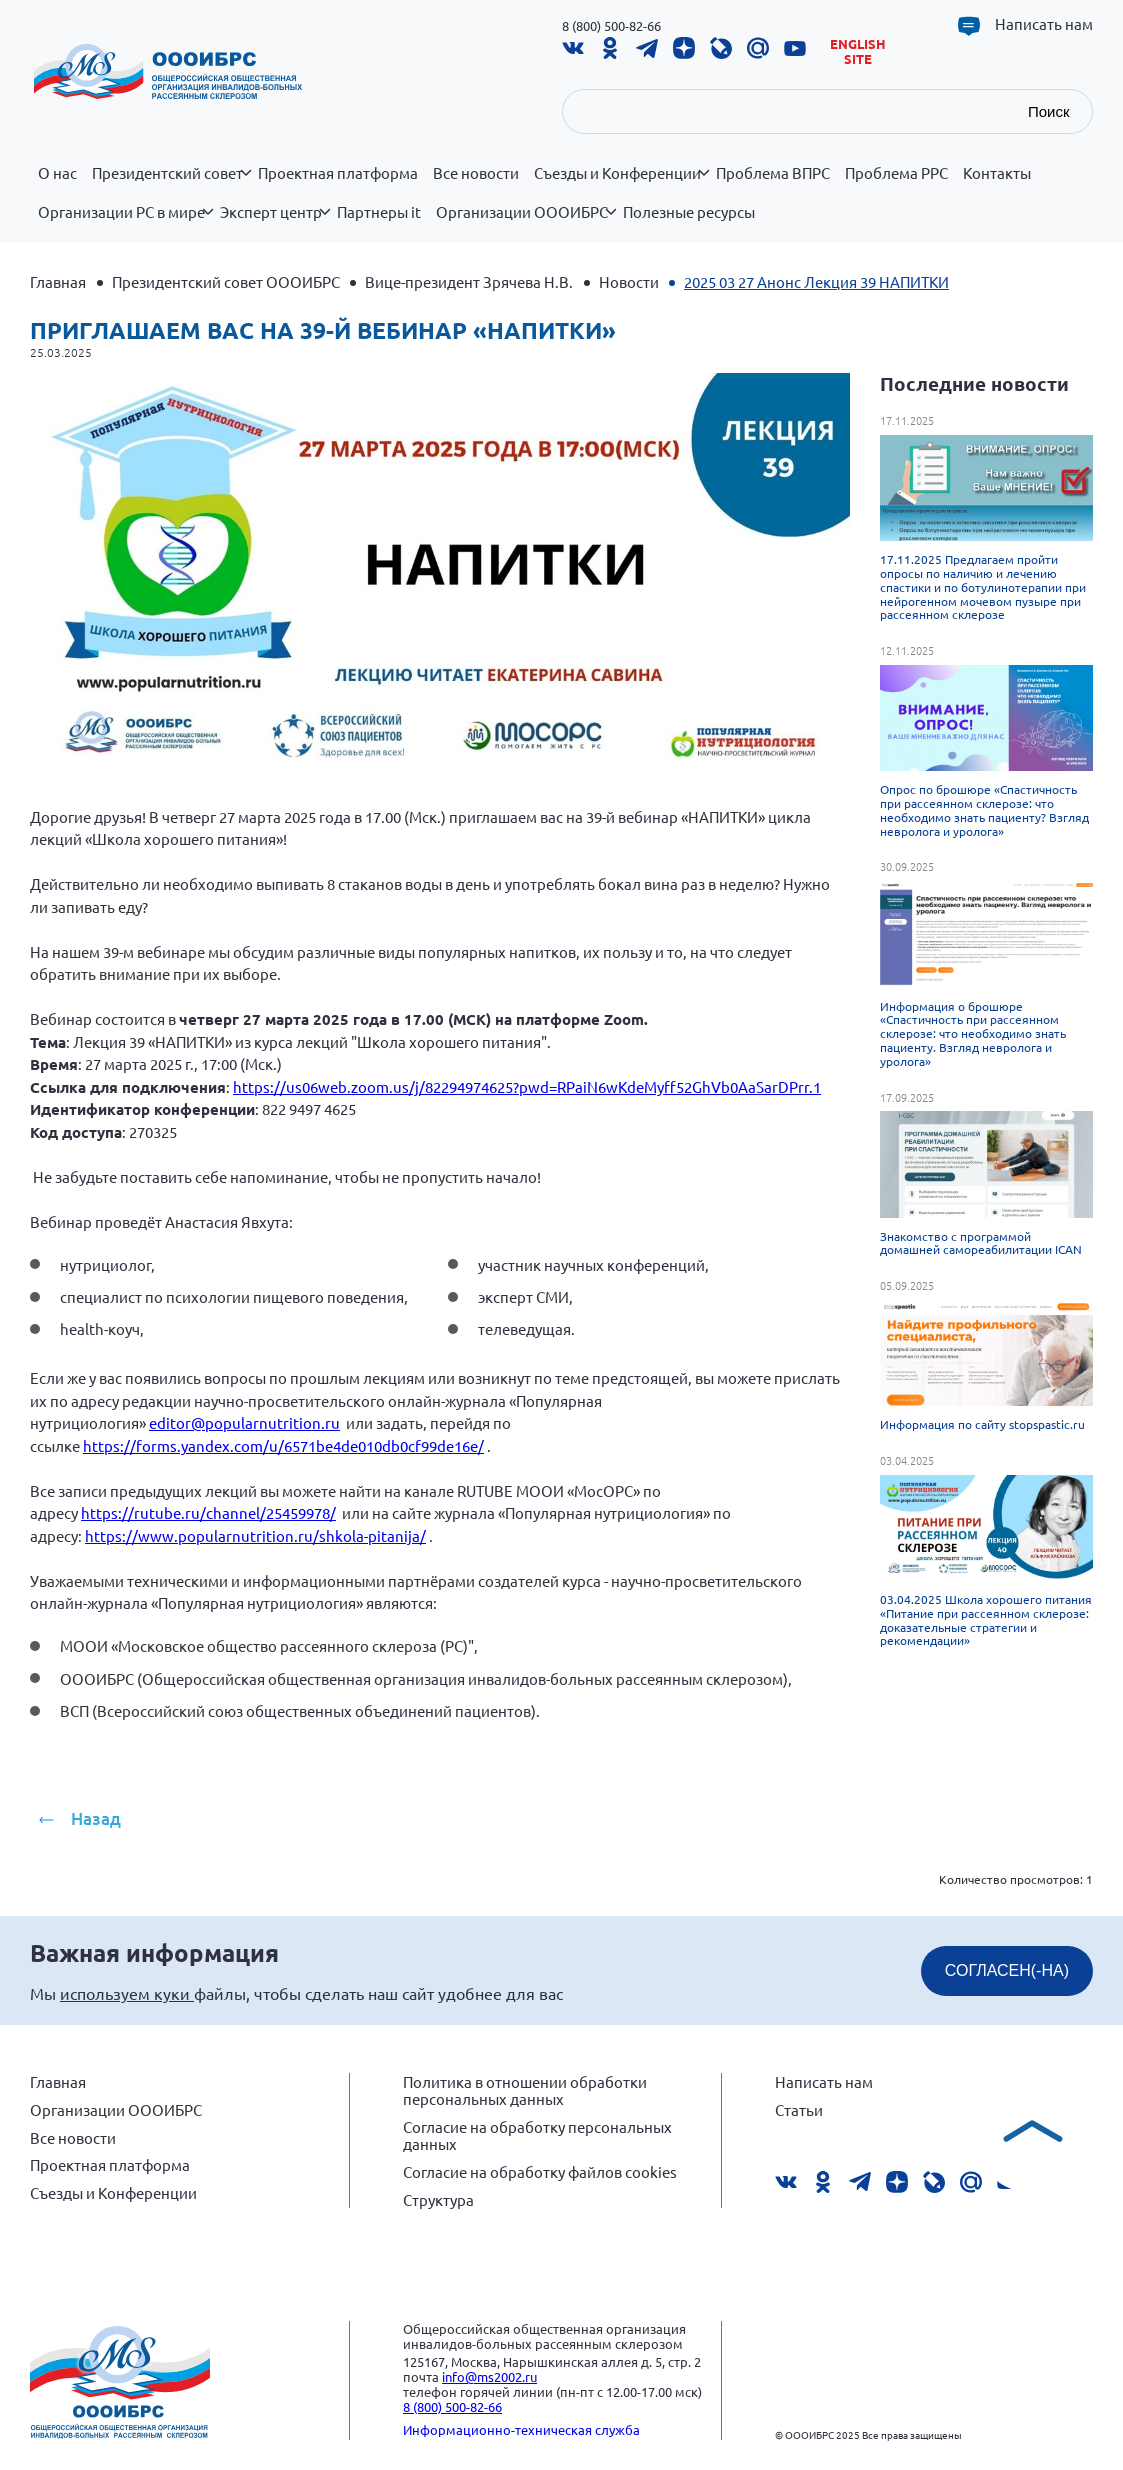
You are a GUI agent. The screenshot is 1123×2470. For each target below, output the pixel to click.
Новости (629, 281)
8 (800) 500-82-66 (611, 25)
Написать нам (1044, 24)
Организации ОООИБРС (526, 223)
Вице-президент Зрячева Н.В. (469, 281)
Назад (96, 1818)
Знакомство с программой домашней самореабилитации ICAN (981, 1243)
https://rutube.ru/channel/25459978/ (208, 1512)
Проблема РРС (896, 173)
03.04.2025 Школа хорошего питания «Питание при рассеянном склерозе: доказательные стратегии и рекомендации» (986, 1619)
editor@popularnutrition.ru (244, 1422)
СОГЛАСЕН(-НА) (1007, 1970)
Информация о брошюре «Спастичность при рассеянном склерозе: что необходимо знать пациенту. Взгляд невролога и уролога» (973, 1033)
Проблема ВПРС (773, 173)
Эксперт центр (275, 223)
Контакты (997, 173)
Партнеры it (379, 212)
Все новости (476, 173)
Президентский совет (171, 184)
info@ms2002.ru (489, 2376)
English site (858, 51)
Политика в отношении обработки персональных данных (525, 2090)
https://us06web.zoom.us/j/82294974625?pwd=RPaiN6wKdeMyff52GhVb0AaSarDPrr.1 (527, 1086)
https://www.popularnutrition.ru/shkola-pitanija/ (255, 1535)
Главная (58, 281)
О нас (57, 173)
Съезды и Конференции (621, 184)
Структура (438, 2199)
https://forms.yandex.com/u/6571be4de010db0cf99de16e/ (283, 1445)
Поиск (1049, 111)
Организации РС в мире (125, 223)
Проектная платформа (338, 173)
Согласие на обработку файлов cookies (540, 2171)
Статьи (799, 2109)
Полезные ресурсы (689, 212)
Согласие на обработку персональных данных (537, 2135)
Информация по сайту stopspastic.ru (982, 1424)
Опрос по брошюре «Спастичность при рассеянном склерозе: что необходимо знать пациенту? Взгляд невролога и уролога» (984, 809)
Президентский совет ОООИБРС (226, 281)
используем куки (127, 1993)
